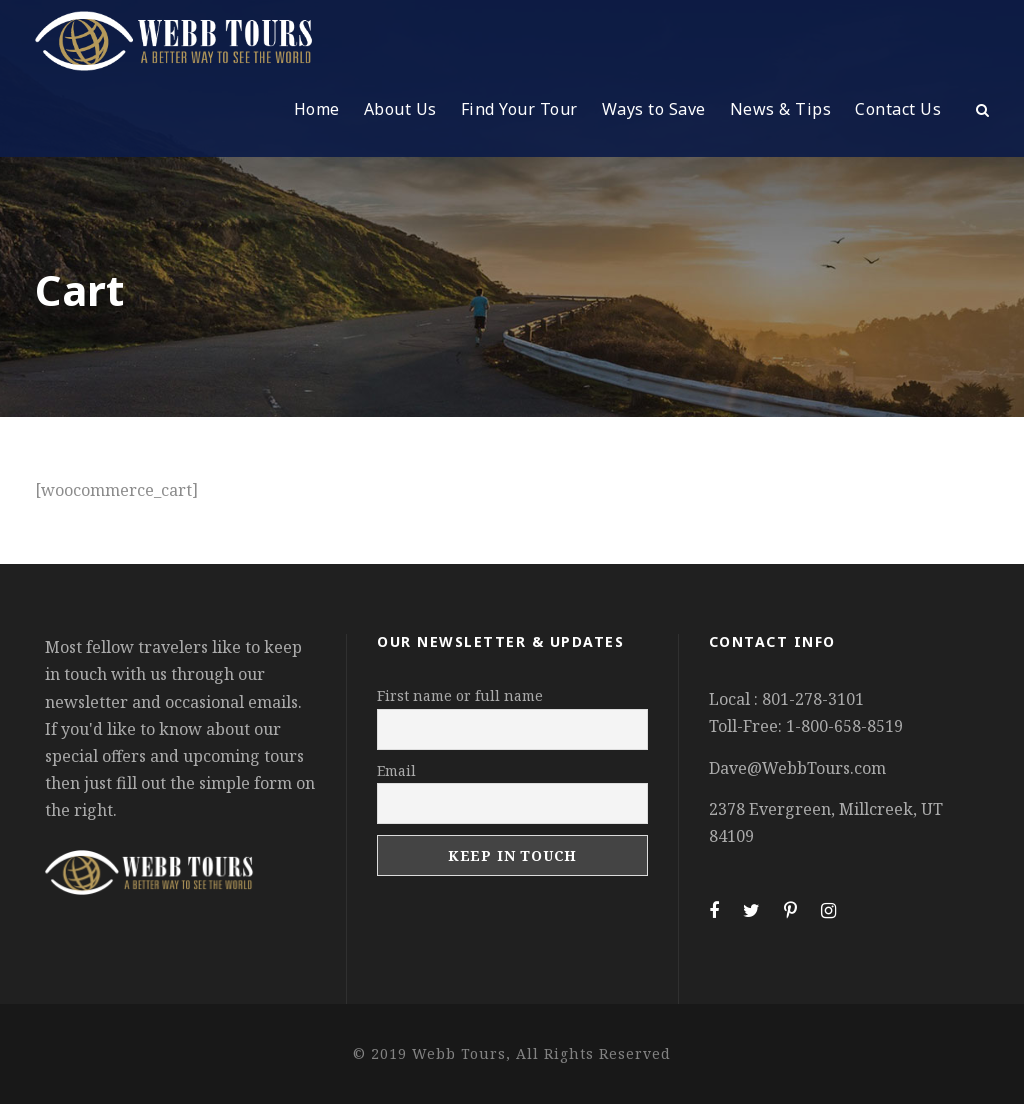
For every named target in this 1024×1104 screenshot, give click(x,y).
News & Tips (781, 109)
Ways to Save (654, 109)
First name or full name (460, 695)
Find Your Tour (519, 109)
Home (317, 109)
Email (396, 770)
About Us (400, 109)
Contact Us (898, 109)
